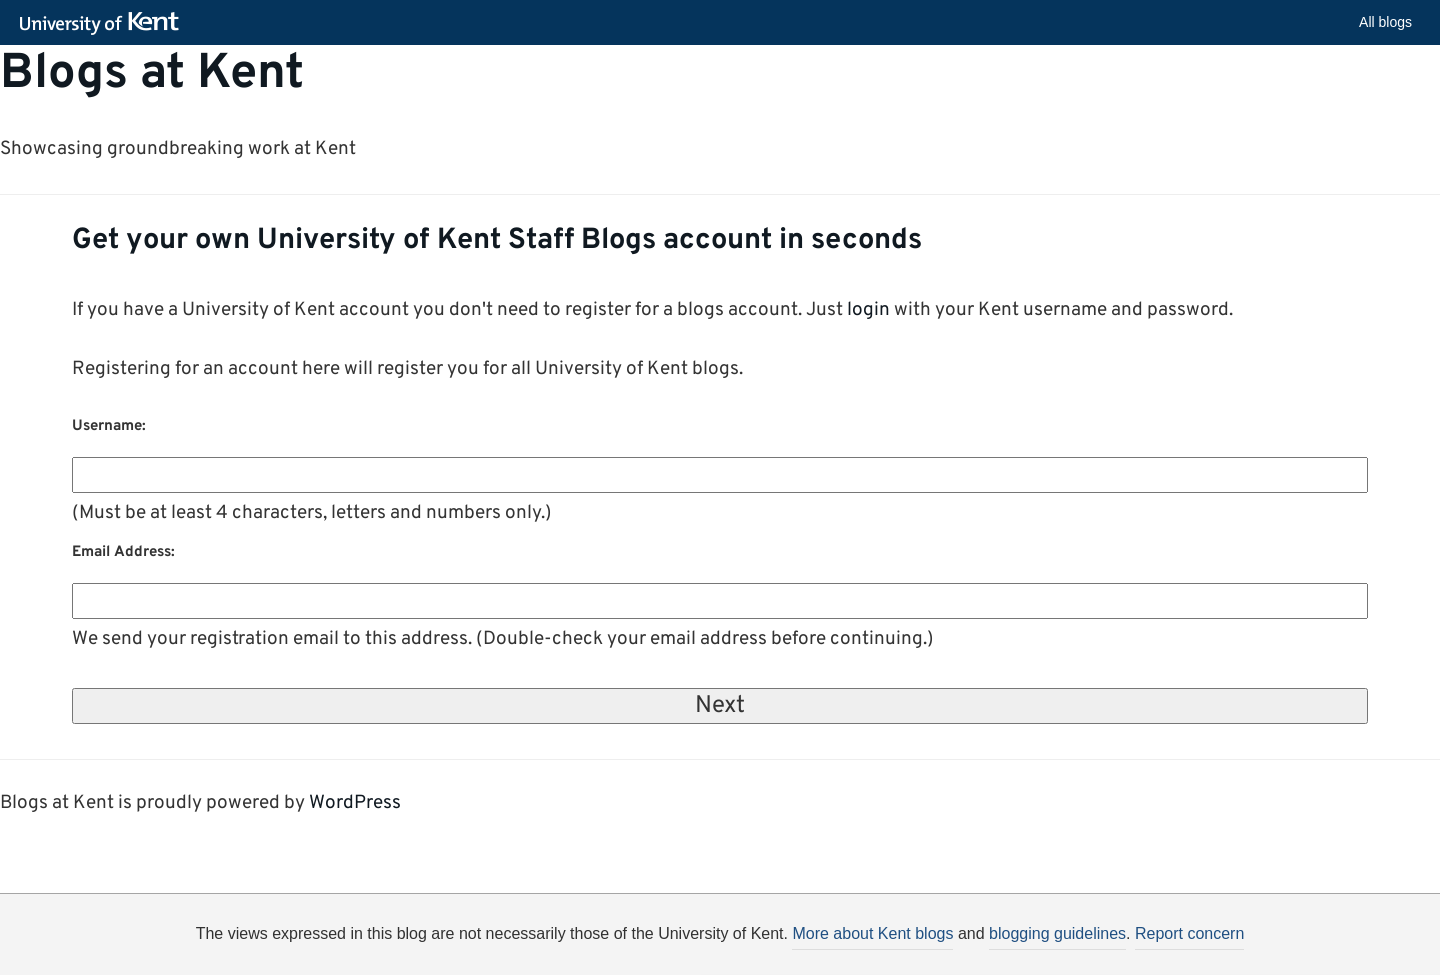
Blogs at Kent (152, 75)
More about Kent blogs (872, 933)
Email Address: (123, 552)
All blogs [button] (1385, 22)
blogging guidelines (1057, 933)
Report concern (1189, 933)
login (868, 310)
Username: (109, 426)
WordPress (355, 803)
